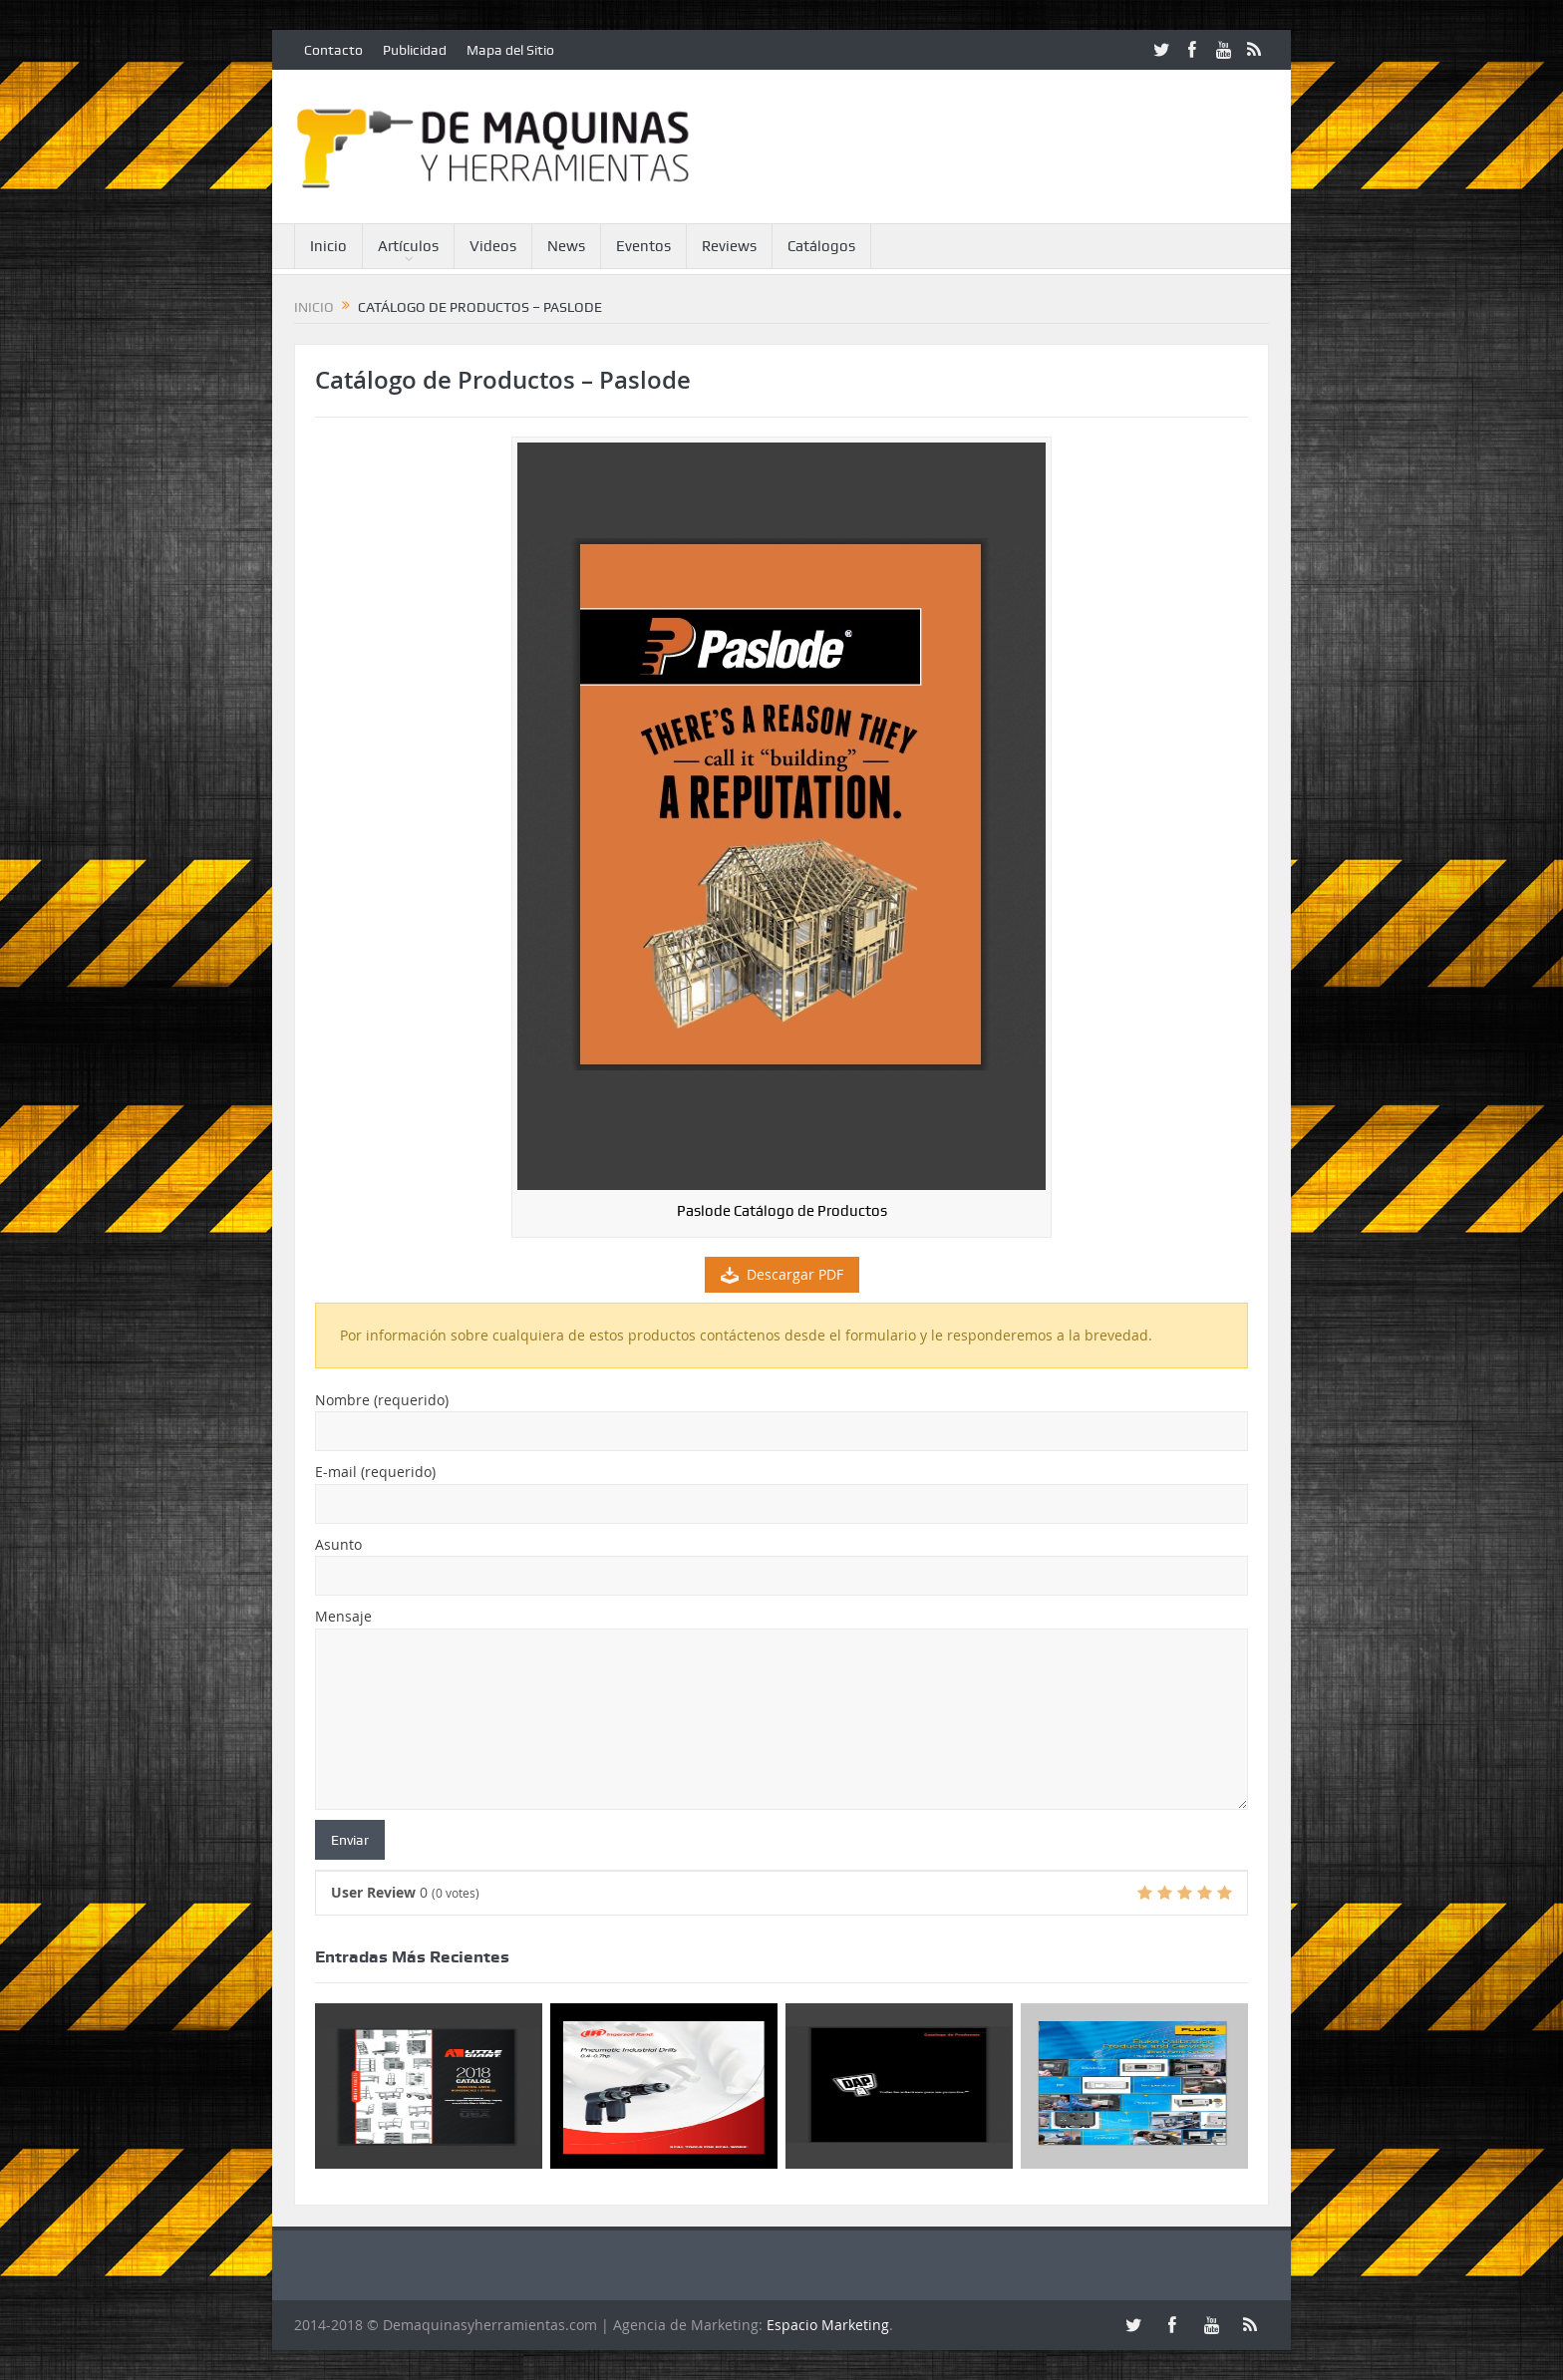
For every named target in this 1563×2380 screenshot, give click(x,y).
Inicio (328, 246)
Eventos (643, 246)
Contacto (333, 50)
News (566, 246)
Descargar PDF (782, 1275)
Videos (492, 246)
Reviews (729, 246)
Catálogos (821, 246)
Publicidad (415, 50)
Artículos (408, 246)
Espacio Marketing (828, 2324)
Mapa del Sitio (510, 50)
